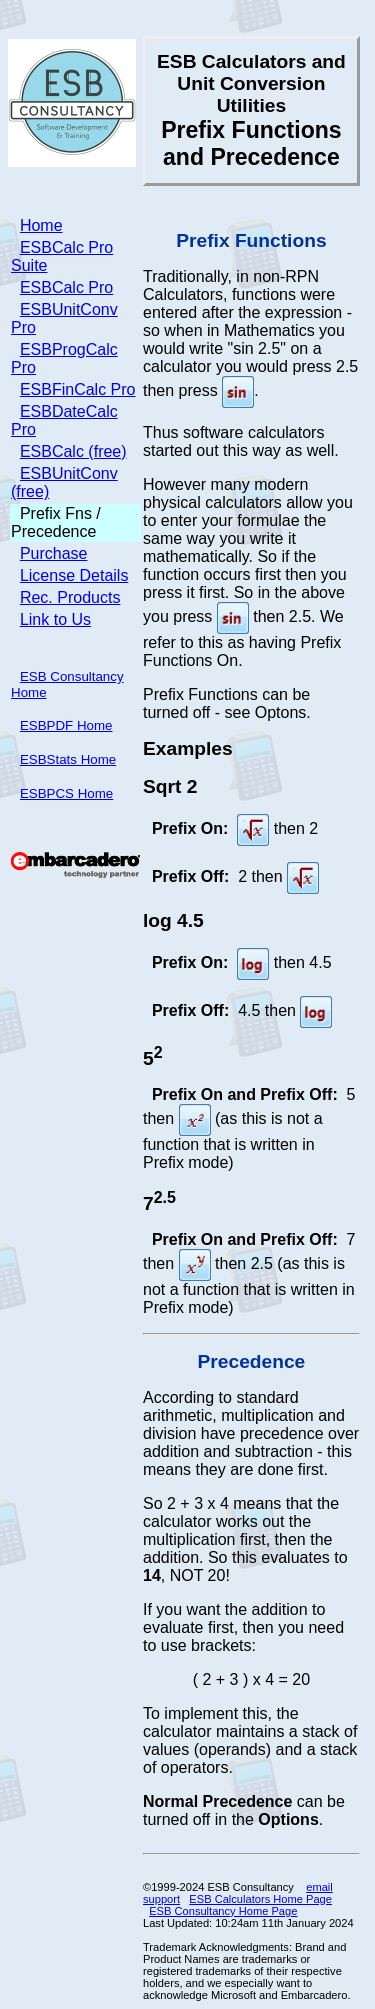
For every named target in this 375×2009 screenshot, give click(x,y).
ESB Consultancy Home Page (223, 1911)
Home (41, 225)
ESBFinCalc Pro (78, 389)
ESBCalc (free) (73, 451)
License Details (74, 575)
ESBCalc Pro (66, 287)
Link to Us (55, 619)
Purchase (54, 553)
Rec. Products (70, 597)
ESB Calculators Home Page (260, 1899)
